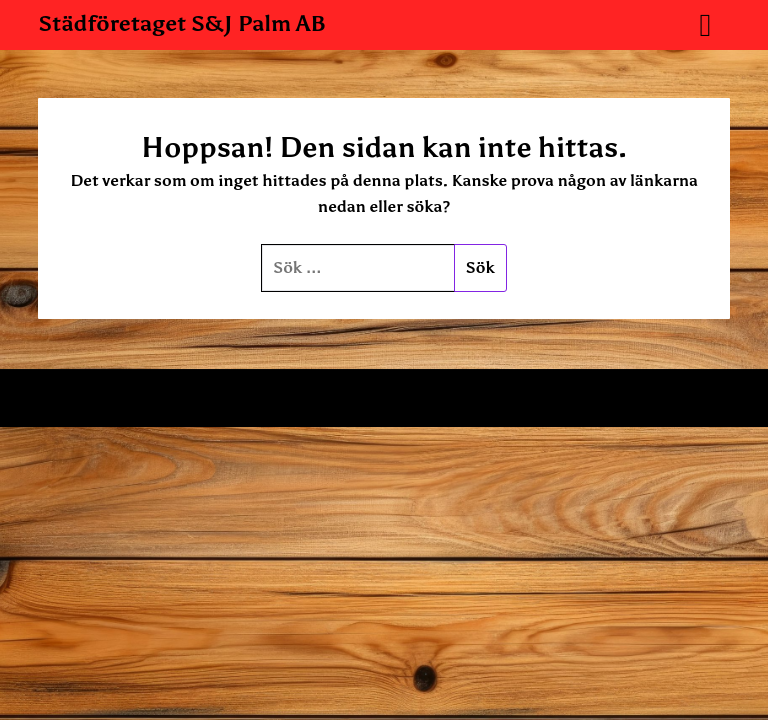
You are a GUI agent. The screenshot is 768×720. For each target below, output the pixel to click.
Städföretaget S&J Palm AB (182, 23)
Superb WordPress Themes (577, 398)
